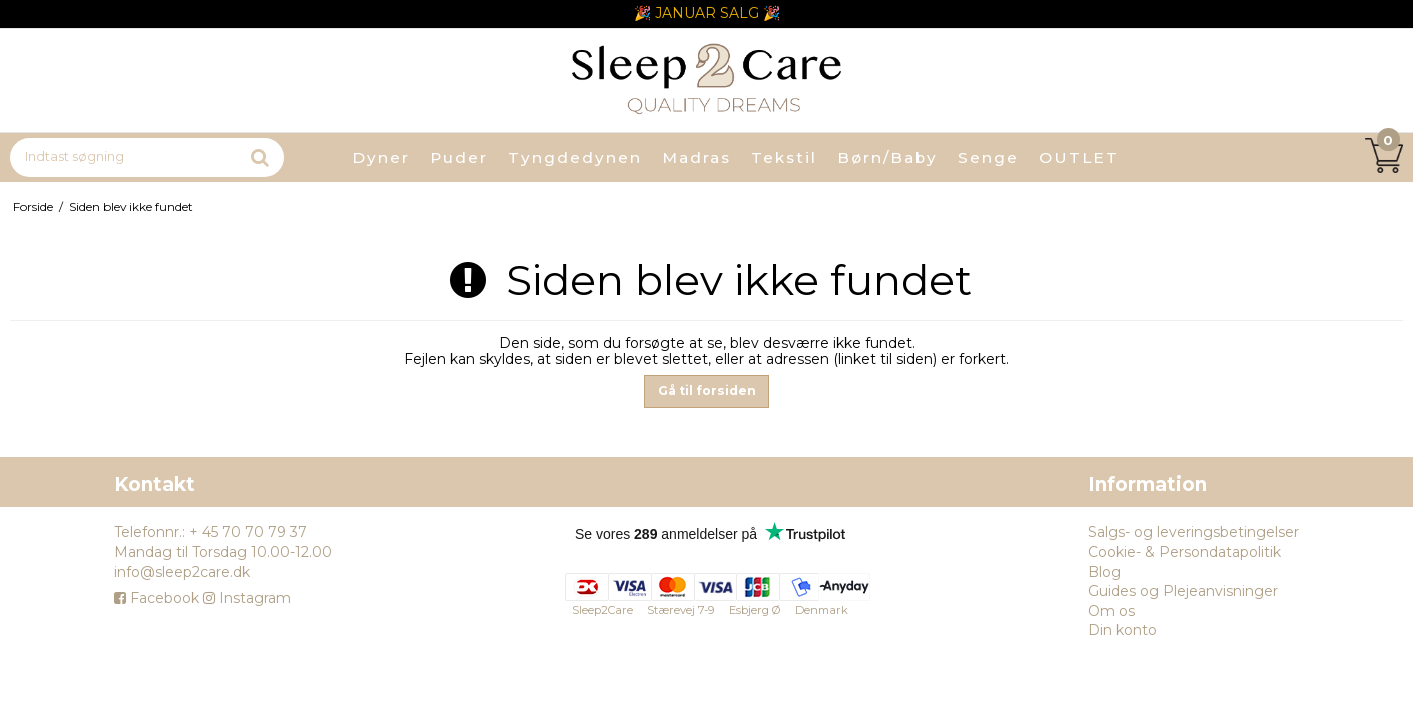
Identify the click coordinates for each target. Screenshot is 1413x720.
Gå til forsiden (707, 390)
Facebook (156, 598)
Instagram (247, 598)
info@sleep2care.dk (182, 572)
